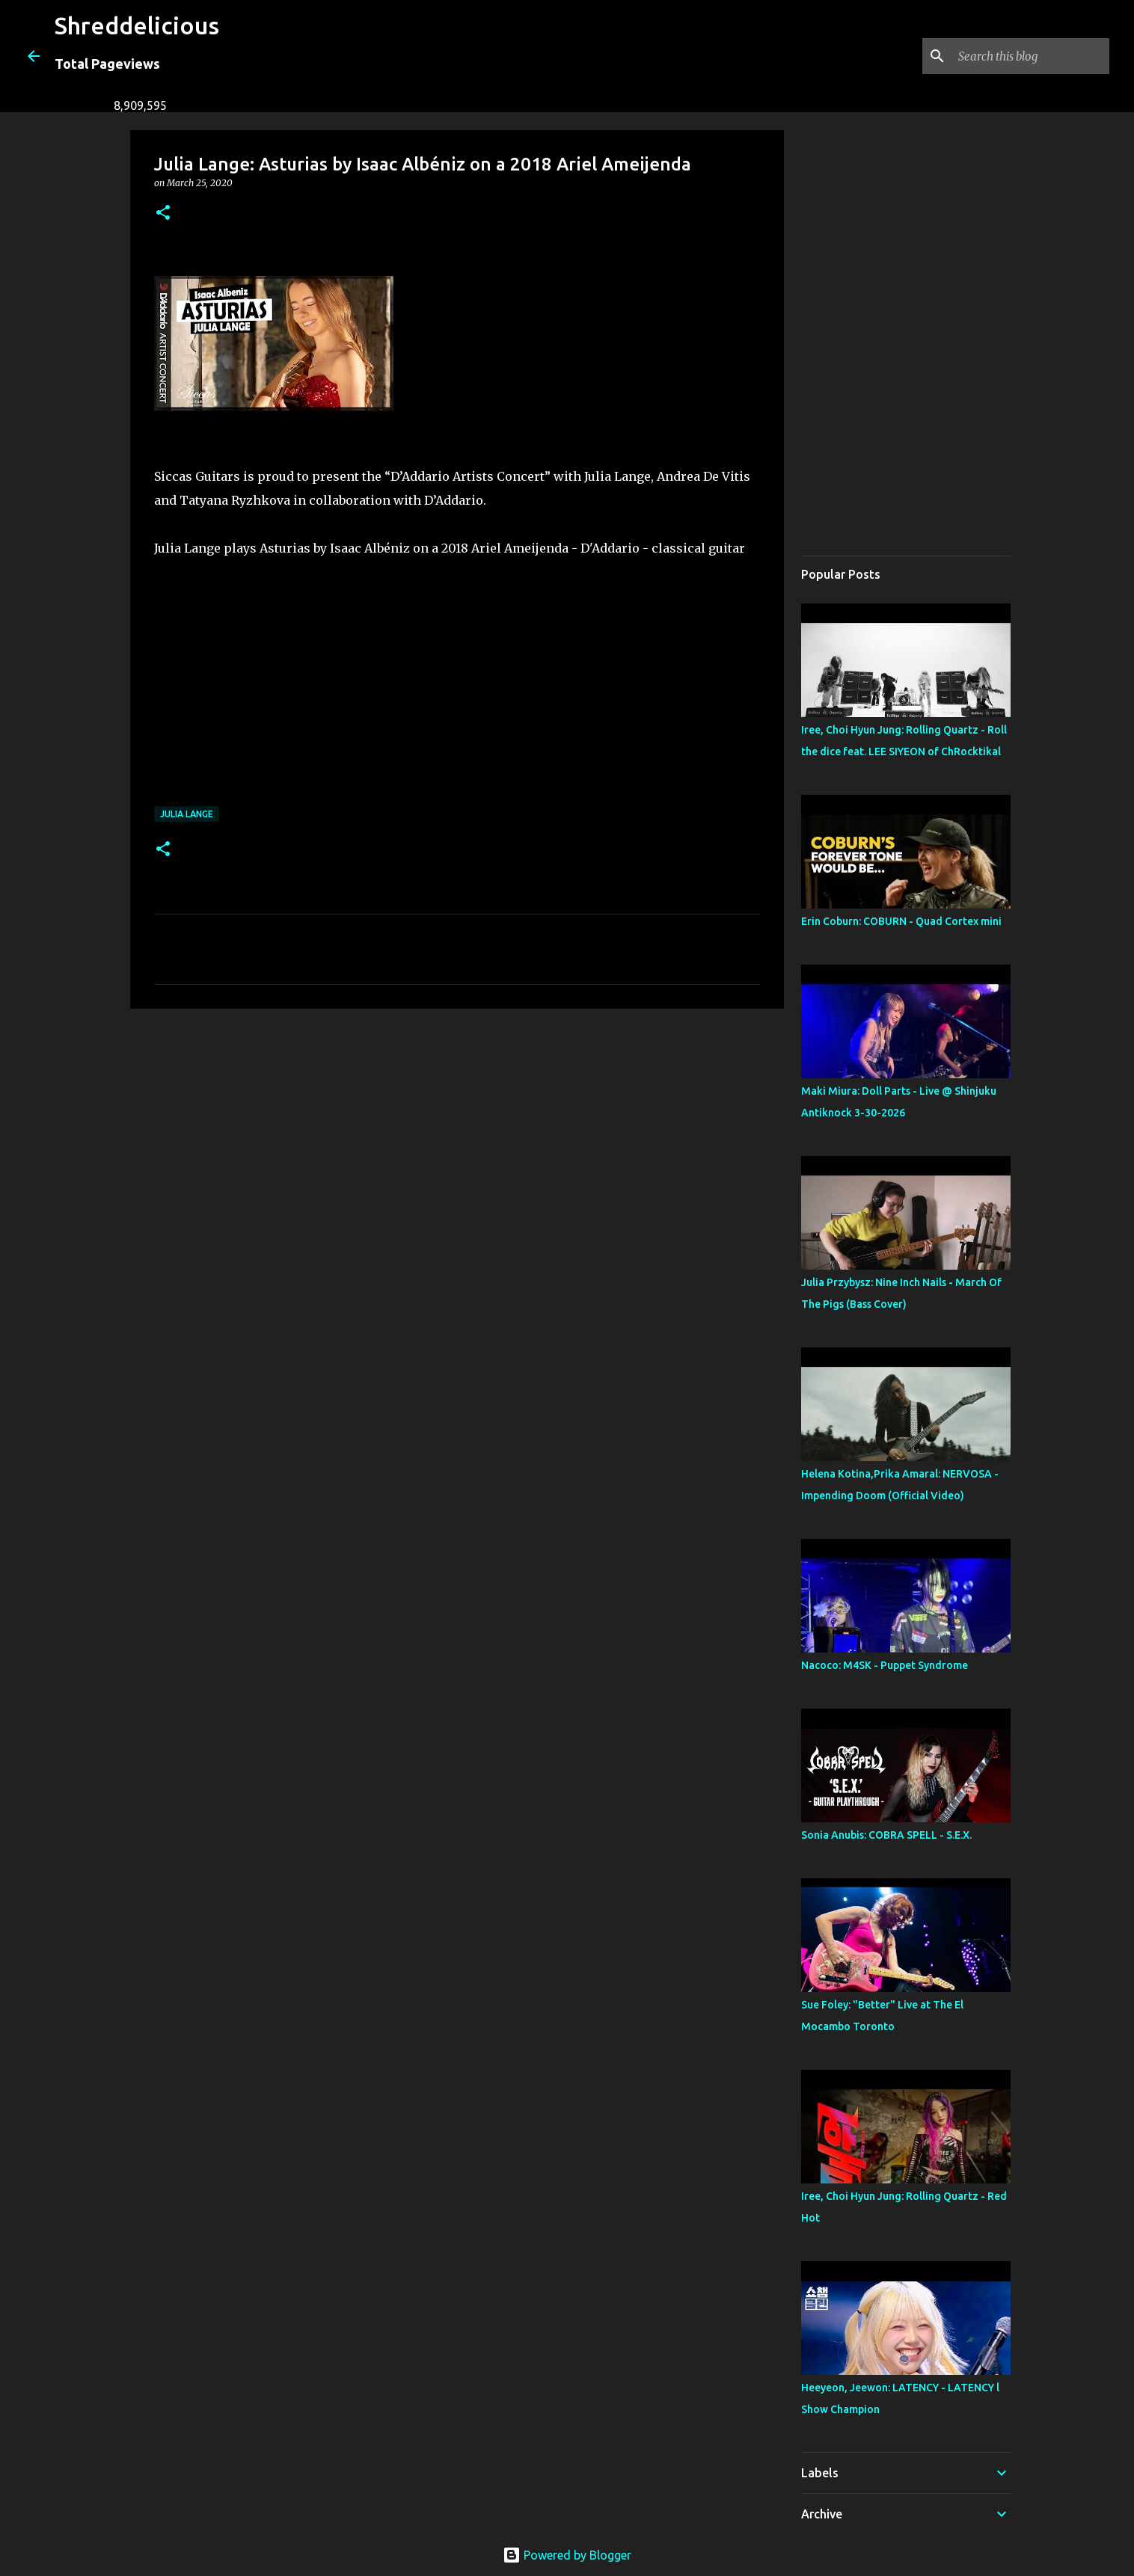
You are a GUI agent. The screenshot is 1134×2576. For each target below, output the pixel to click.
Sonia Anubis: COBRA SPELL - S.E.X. (886, 1835)
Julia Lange (186, 814)
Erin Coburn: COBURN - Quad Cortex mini (901, 921)
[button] (163, 213)
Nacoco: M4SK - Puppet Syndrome (884, 1665)
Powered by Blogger (567, 2555)
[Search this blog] (1030, 56)
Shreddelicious (137, 25)
